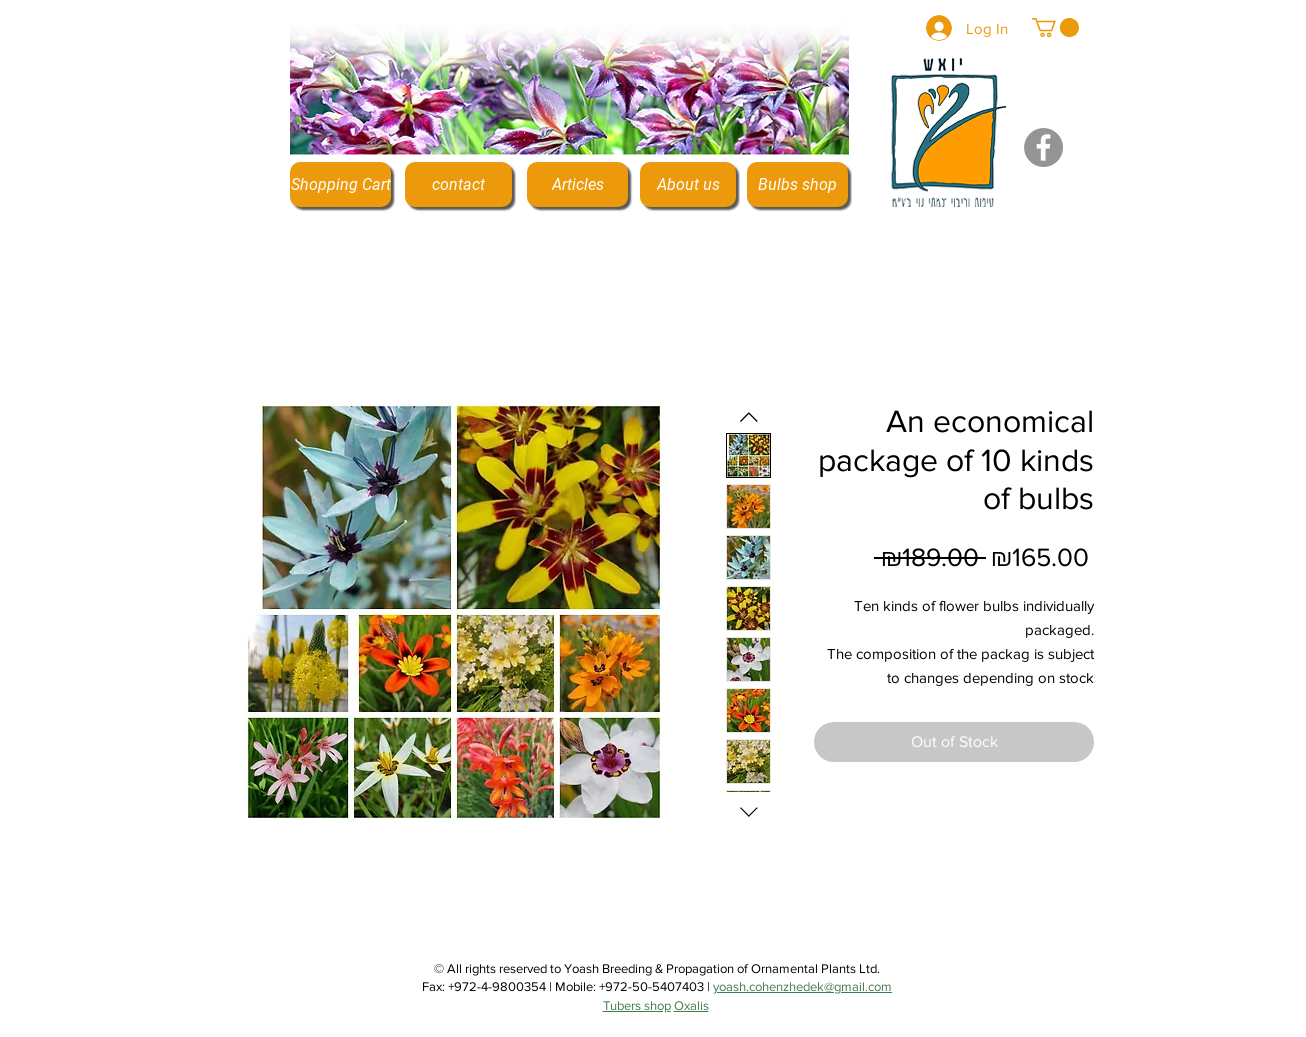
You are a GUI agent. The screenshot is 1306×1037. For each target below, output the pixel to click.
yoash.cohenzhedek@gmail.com (802, 986)
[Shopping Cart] (340, 184)
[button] (1055, 27)
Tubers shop (637, 1005)
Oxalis (691, 1005)
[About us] (688, 184)
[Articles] (577, 184)
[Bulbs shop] (797, 184)
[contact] (458, 184)
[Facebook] (1043, 147)
